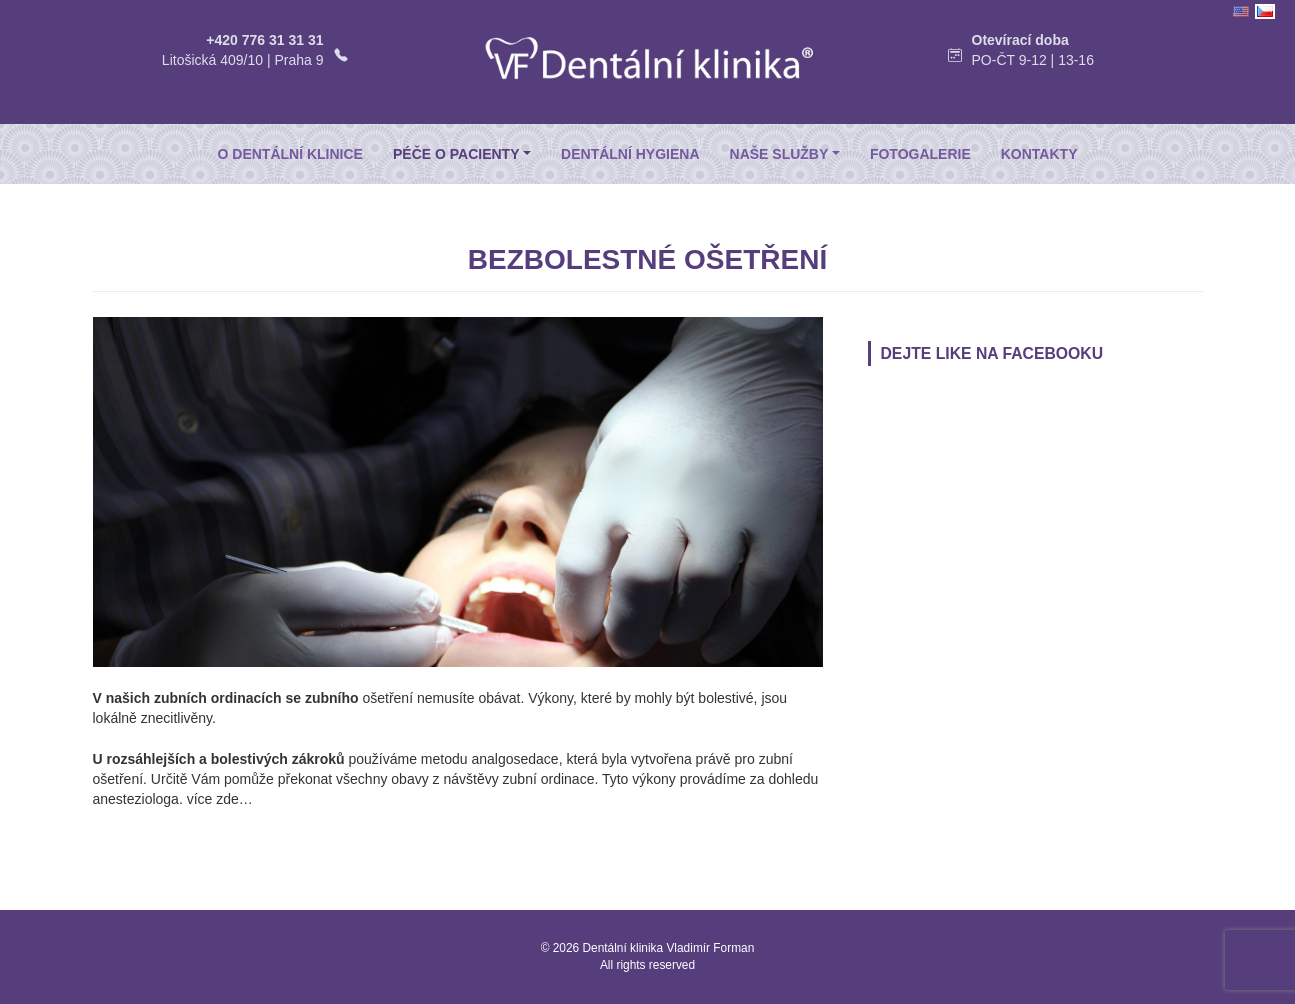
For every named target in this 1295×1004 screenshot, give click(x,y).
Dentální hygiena (630, 154)
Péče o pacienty (456, 154)
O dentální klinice (290, 154)
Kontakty (1039, 154)
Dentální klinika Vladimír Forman (669, 948)
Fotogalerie (920, 154)
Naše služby (779, 154)
